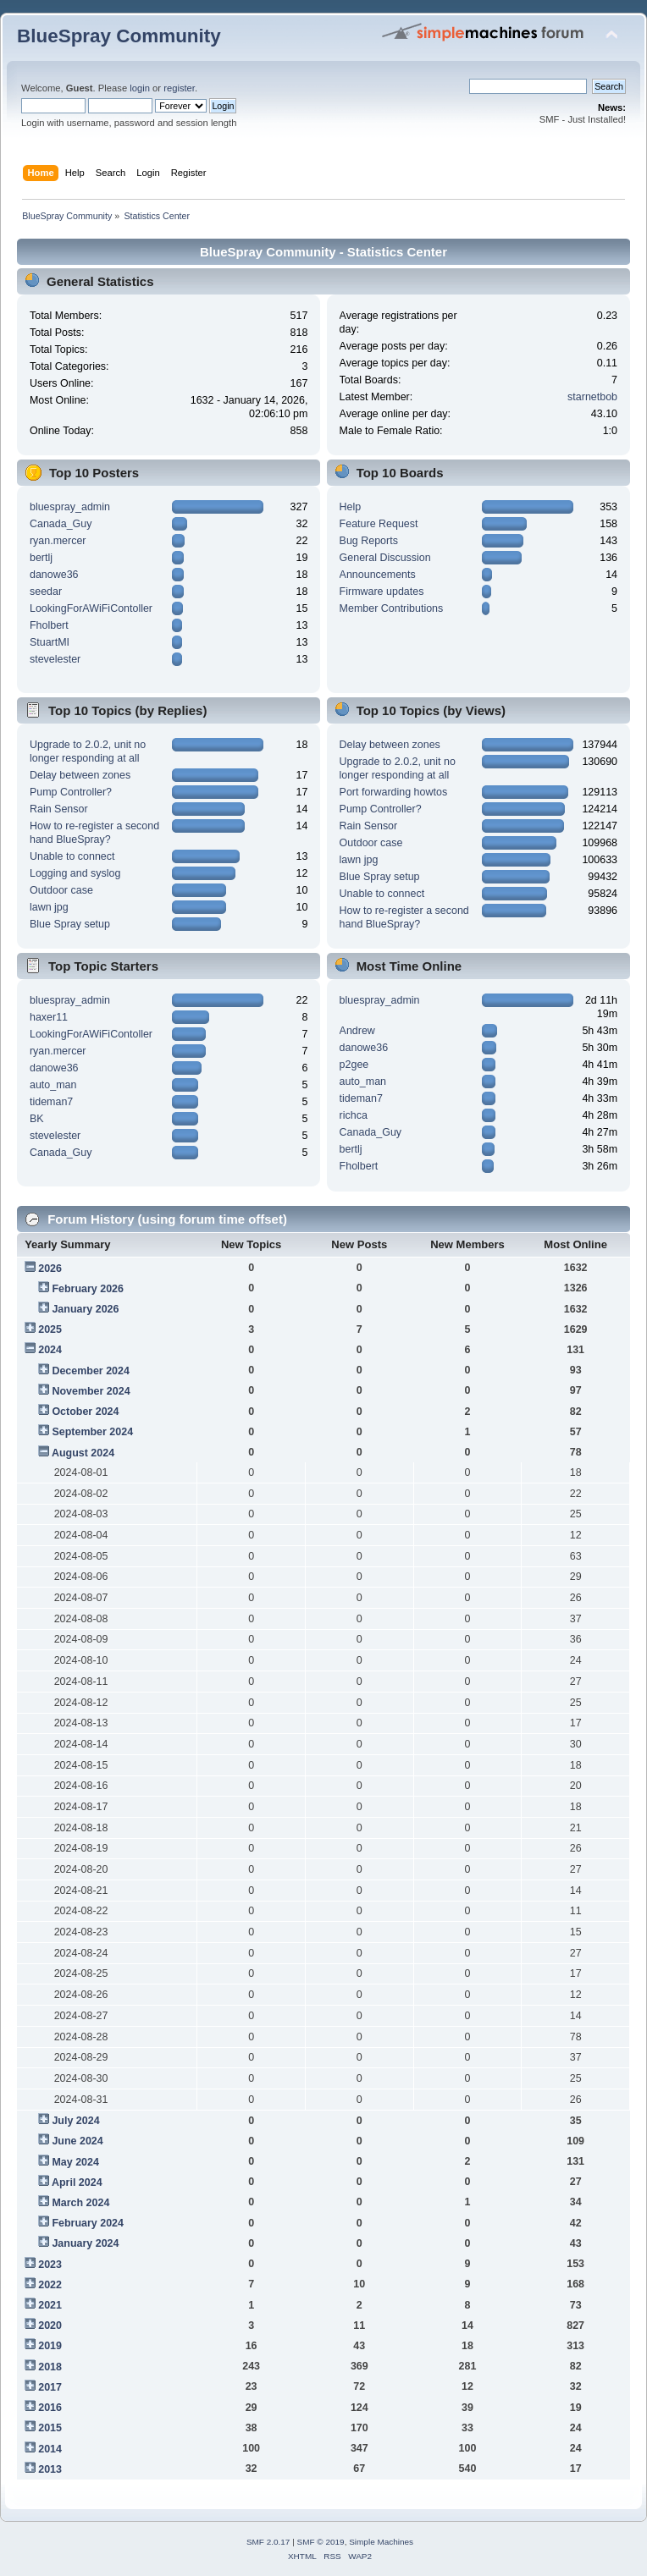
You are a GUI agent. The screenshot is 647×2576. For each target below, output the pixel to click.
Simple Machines (381, 2541)
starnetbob (592, 397)
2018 (50, 2367)
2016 (50, 2408)
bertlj (41, 558)
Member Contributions (392, 608)
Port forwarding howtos (394, 792)
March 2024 (80, 2203)
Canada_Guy (60, 524)
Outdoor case (61, 890)
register (179, 88)
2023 (50, 2265)
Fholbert (49, 625)
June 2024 (77, 2141)
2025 (50, 1329)
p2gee (354, 1065)
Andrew (357, 1031)
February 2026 (88, 1289)
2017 (50, 2387)
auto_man (53, 1085)
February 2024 (88, 2223)
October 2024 (85, 1411)
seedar (46, 591)
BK (37, 1119)
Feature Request (379, 524)
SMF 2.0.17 (268, 2541)
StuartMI (49, 642)
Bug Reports (369, 541)
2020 (50, 2325)
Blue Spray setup (70, 924)
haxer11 (49, 1017)
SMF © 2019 (321, 2541)
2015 (50, 2428)
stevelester (55, 659)
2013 (50, 2469)
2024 (50, 1350)
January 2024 (85, 2243)
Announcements (378, 575)
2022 (50, 2285)
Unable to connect (72, 856)
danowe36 (54, 575)
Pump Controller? (71, 792)
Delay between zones (80, 775)
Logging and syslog (75, 873)
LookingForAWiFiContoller (91, 608)
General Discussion (385, 558)
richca (354, 1115)
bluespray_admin (70, 507)
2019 (50, 2346)
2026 (50, 1268)
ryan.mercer (58, 541)
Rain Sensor (59, 809)
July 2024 (75, 2121)
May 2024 (75, 2162)
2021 (50, 2305)
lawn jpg (49, 907)
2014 (50, 2449)
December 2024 (91, 1371)
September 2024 (92, 1432)
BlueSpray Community (119, 36)
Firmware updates (382, 591)
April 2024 (77, 2182)
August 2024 (83, 1453)
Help (351, 507)
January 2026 (85, 1309)
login (140, 88)
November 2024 (91, 1391)
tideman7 (51, 1102)
